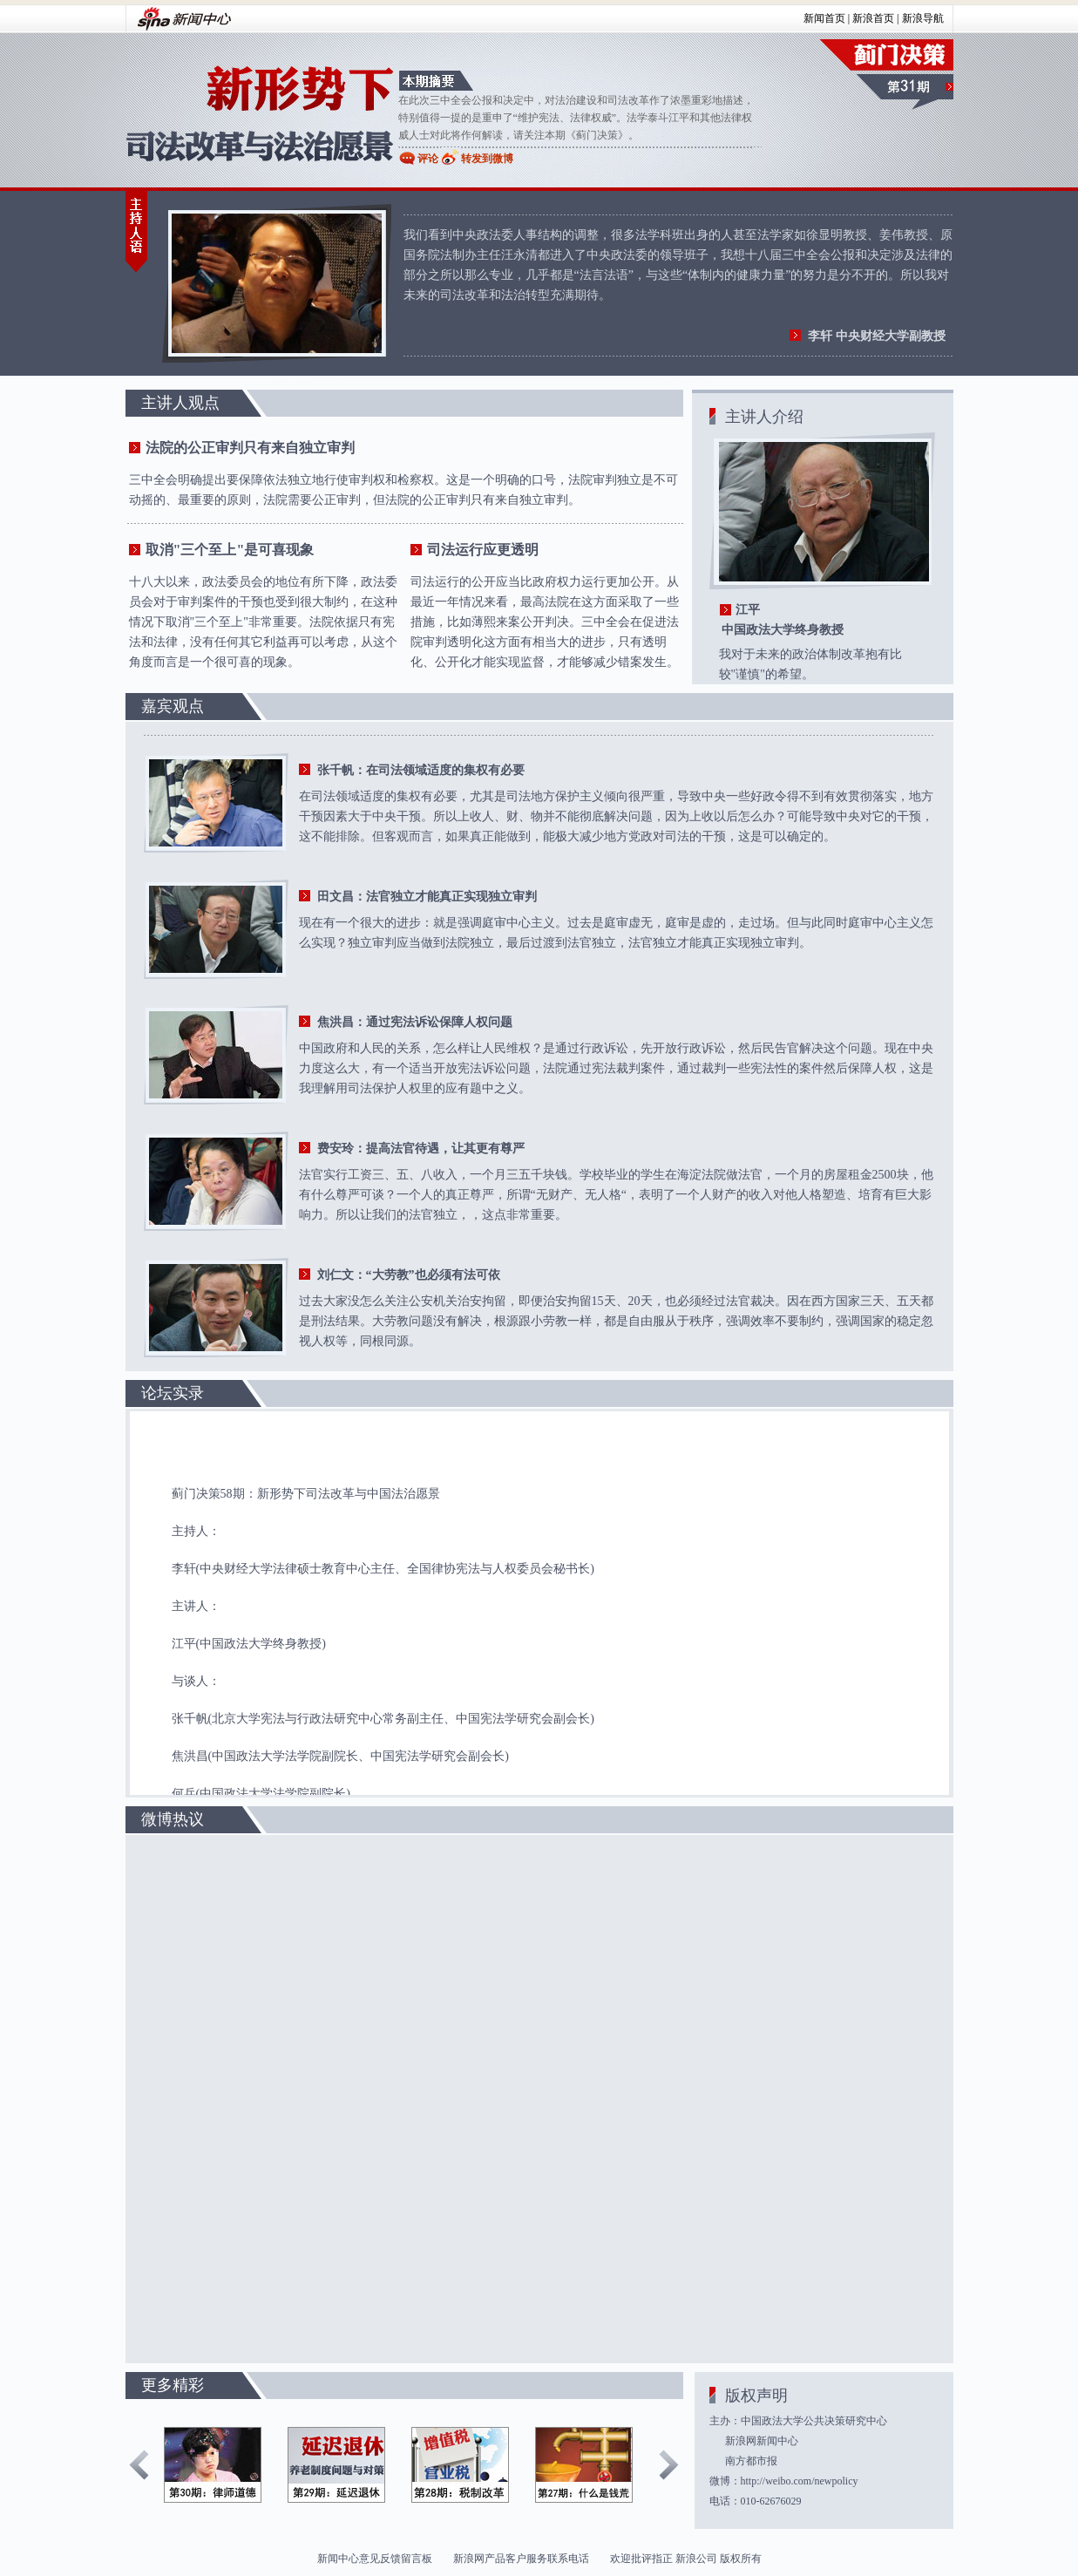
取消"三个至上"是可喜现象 (230, 549)
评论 (427, 159)
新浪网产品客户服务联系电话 (521, 2558)
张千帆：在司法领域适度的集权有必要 (421, 770)
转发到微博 (487, 159)
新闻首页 (824, 18)
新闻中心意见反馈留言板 (374, 2558)
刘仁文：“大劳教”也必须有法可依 (408, 1274)
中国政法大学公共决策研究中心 (814, 2421)
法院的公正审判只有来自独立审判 (250, 447)
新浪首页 (873, 18)
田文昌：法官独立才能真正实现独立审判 (427, 896)
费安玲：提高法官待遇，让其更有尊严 (421, 1148)
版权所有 (741, 2558)
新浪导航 (923, 18)
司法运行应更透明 (483, 549)
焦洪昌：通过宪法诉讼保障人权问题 (414, 1022)
